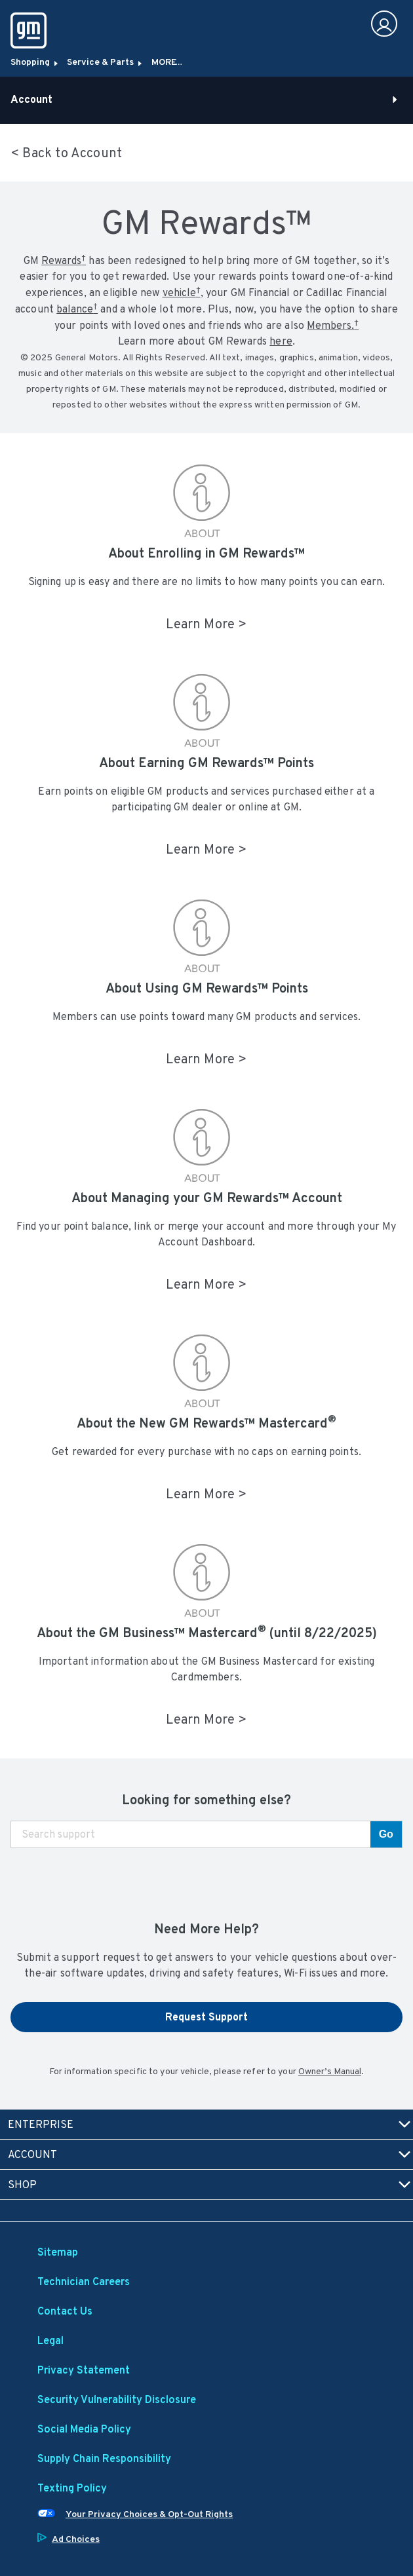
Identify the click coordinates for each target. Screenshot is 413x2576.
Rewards (63, 259)
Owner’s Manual (329, 2071)
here (280, 341)
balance (77, 308)
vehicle (182, 291)
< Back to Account (66, 152)
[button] (63, 260)
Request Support (206, 2017)
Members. (333, 324)
